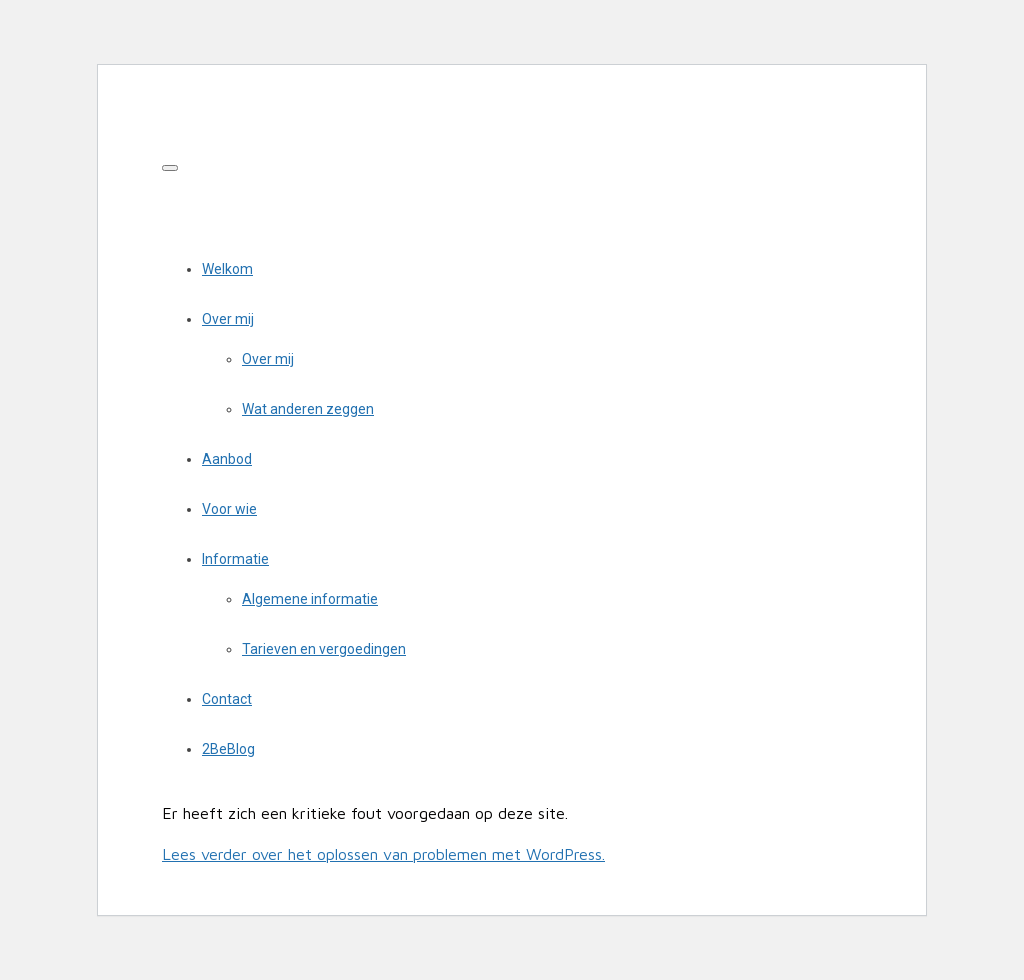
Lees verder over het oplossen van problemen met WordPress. (383, 854)
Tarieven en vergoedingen (324, 649)
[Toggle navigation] (170, 168)
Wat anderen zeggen (308, 409)
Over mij (228, 319)
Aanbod (227, 459)
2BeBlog (228, 749)
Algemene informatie (310, 599)
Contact (227, 699)
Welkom (227, 269)
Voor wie (229, 509)
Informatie (235, 559)
